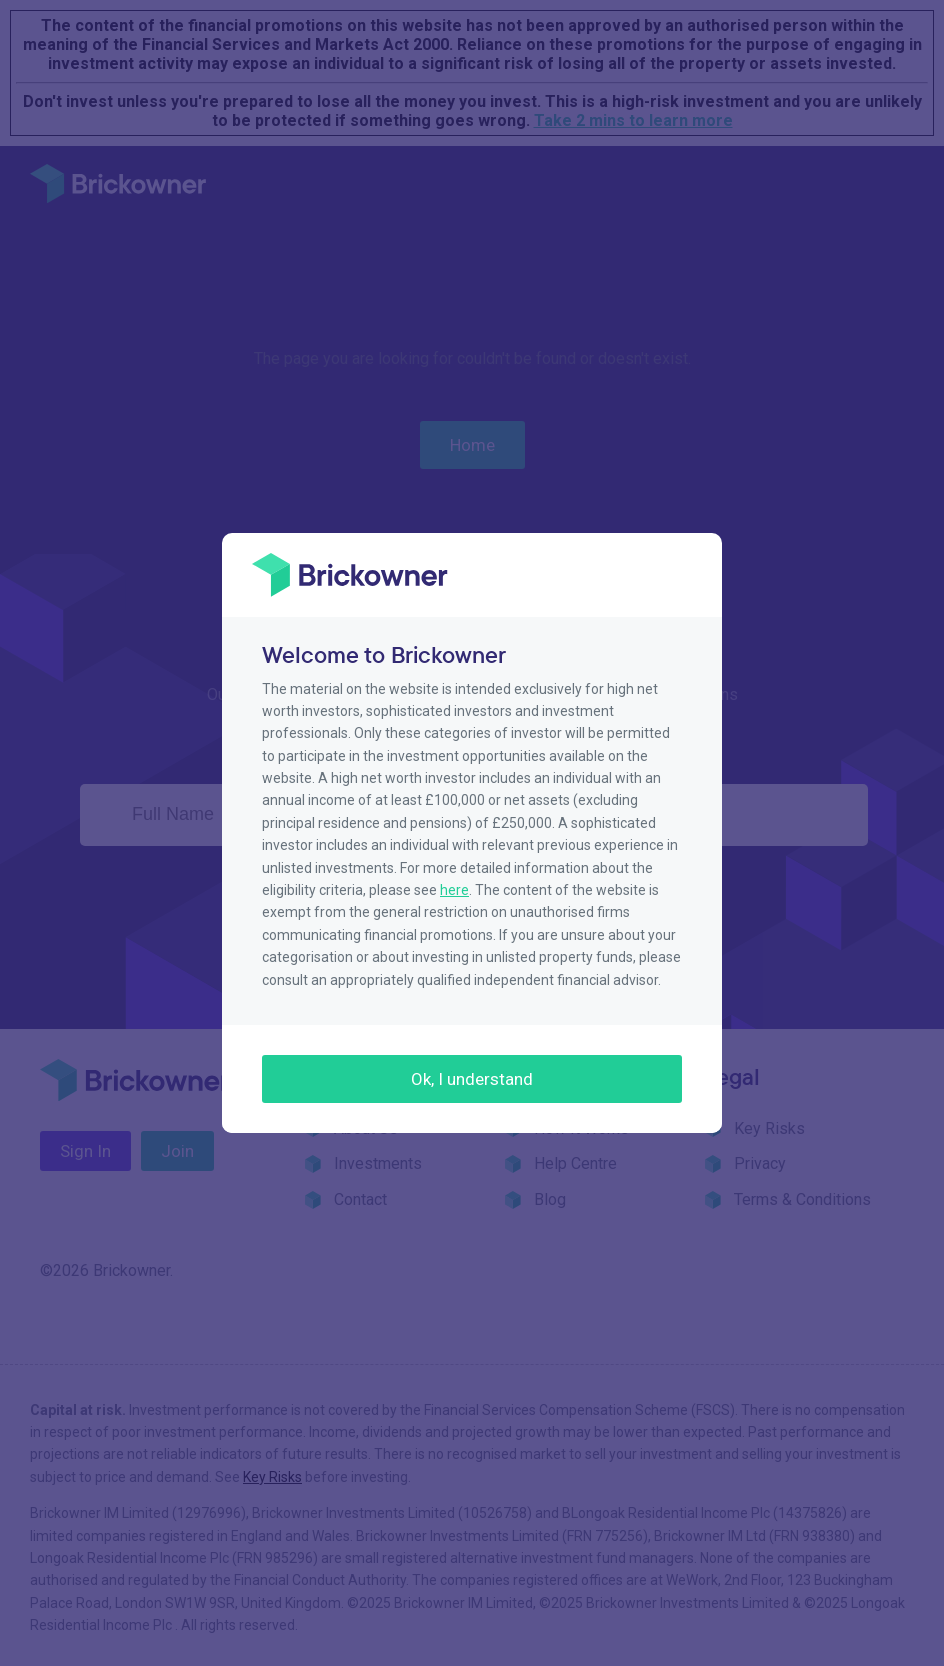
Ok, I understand (472, 1079)
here (454, 890)
